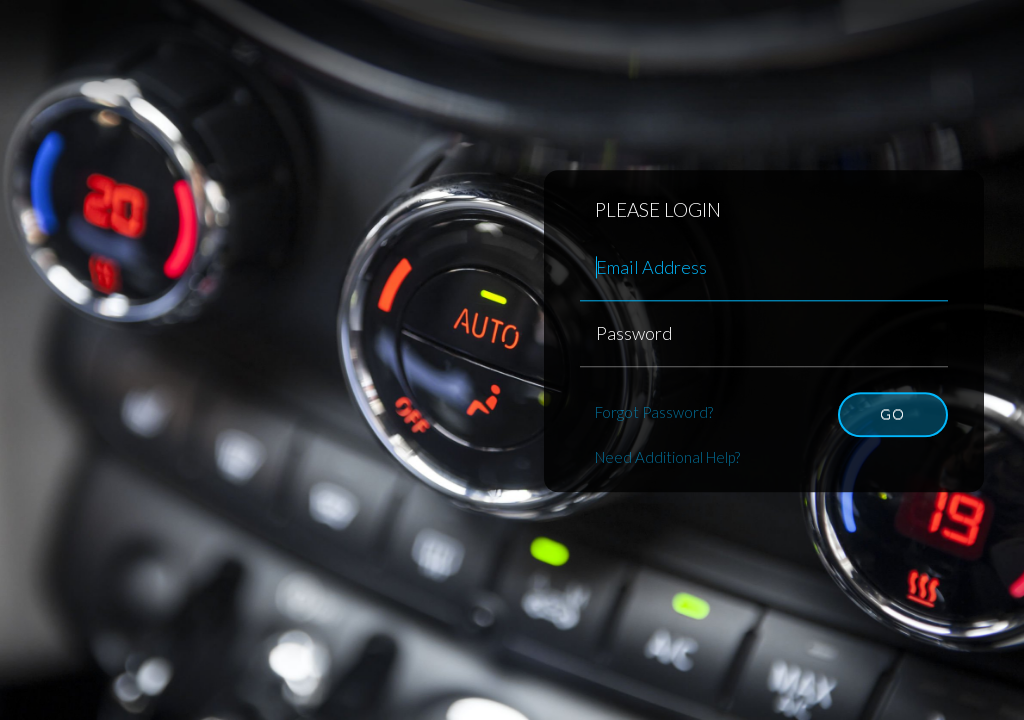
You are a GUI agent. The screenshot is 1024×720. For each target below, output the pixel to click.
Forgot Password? (654, 412)
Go (892, 413)
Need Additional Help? (667, 457)
